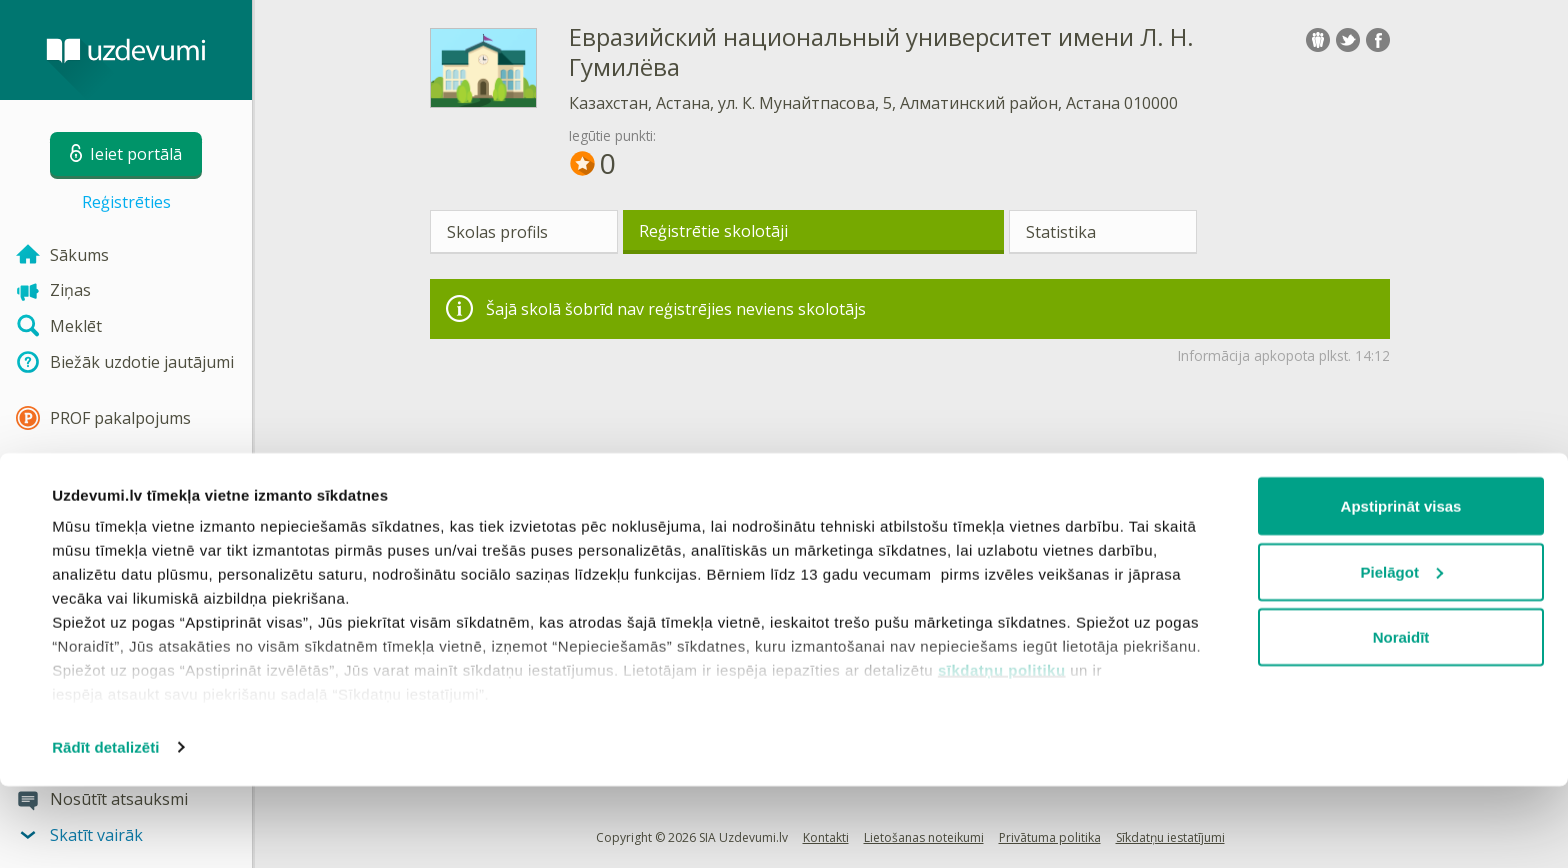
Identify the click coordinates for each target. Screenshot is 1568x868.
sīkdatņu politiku (1002, 751)
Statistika (1061, 232)
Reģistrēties (126, 202)
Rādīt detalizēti (105, 828)
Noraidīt (1401, 718)
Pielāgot (1402, 653)
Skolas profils (497, 232)
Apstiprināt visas (1401, 587)
